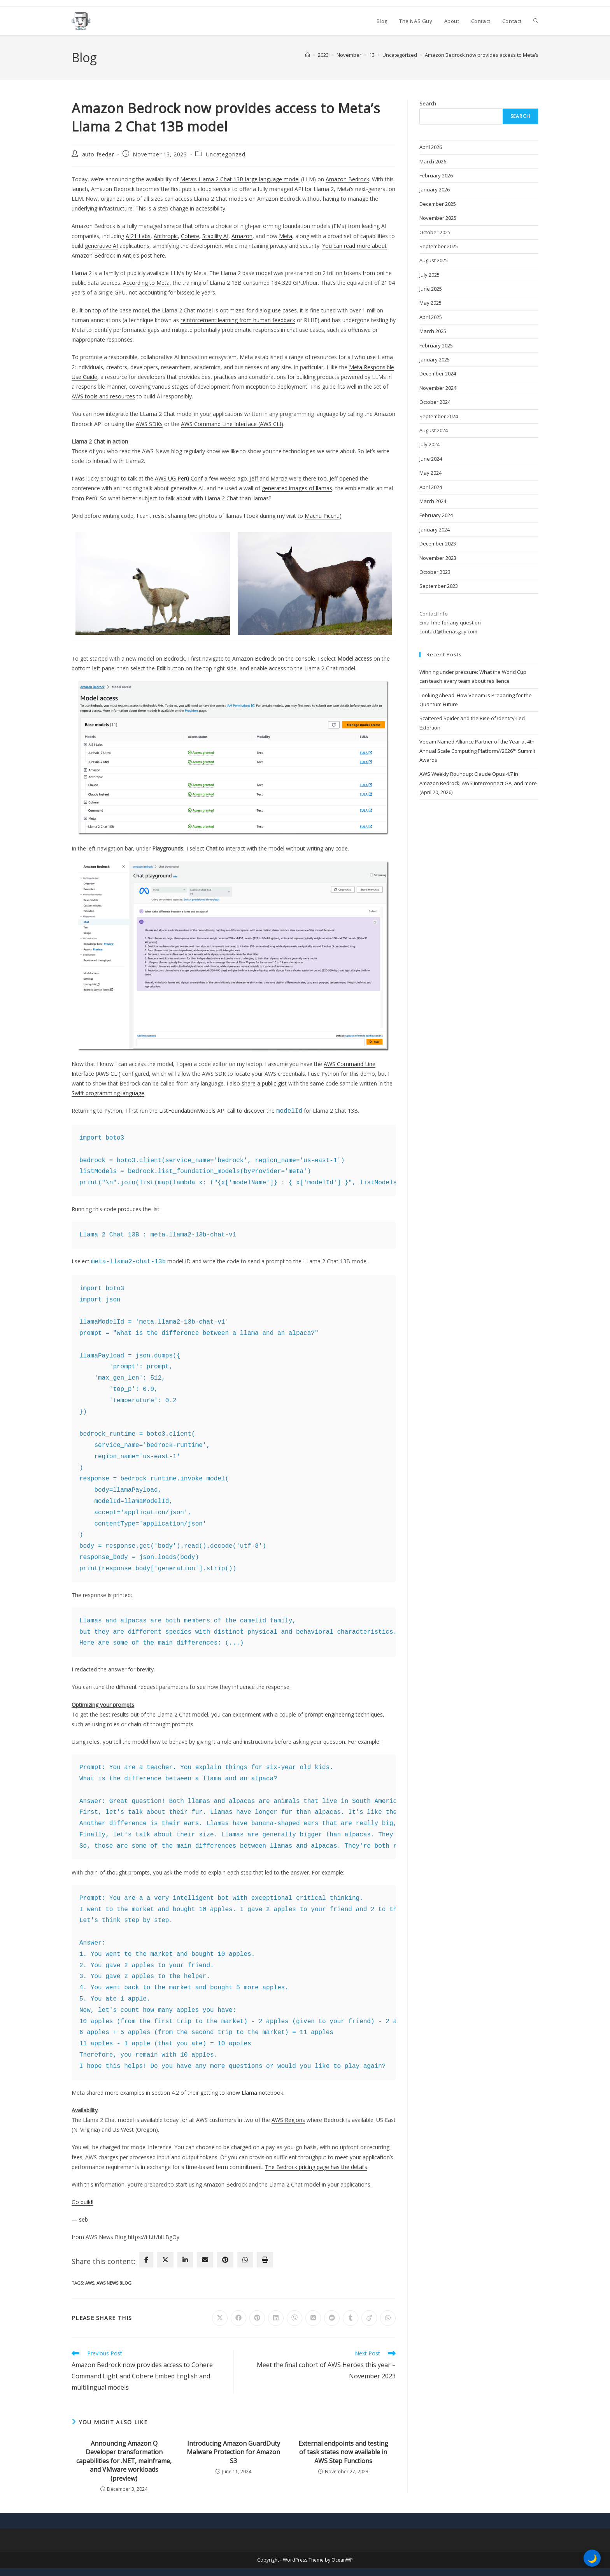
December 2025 (437, 203)
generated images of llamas (297, 488)
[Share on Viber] (294, 2318)
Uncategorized (225, 154)
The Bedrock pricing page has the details (316, 2167)
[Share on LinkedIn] (276, 2318)
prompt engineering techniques (344, 1714)
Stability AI (215, 236)
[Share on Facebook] (238, 2318)
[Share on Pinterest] (257, 2318)
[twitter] (165, 2259)
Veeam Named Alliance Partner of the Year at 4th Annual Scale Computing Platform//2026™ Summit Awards (477, 750)
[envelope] (205, 2259)
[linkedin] (185, 2259)
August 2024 (433, 430)
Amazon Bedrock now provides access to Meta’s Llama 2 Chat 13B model (510, 54)
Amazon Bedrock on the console (273, 658)
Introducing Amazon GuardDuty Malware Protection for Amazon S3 (233, 2452)
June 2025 (430, 288)
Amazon (241, 236)
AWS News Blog (113, 2283)
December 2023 (437, 543)
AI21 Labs (138, 236)
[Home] (307, 54)
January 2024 (434, 529)
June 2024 (430, 458)
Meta (285, 236)
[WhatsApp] (245, 2259)
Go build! (82, 2202)
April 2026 (430, 147)
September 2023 (438, 585)
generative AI (101, 245)
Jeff (254, 478)
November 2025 (437, 217)
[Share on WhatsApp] (388, 2318)
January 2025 (434, 359)
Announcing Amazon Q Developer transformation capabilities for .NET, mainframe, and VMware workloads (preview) (124, 2461)
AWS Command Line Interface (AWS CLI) (232, 424)
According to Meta (146, 282)
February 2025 (436, 345)
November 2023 (437, 557)
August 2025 (433, 260)
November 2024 (437, 387)
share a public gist (264, 1083)
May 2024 (430, 472)
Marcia (278, 478)
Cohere (190, 236)
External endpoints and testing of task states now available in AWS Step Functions (343, 2452)
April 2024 (430, 487)
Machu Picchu (322, 515)
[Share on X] (220, 2318)
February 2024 (436, 515)
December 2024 (437, 373)
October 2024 (434, 401)
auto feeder (98, 154)
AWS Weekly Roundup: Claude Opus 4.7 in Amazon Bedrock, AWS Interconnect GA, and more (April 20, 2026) (478, 783)
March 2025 (432, 331)
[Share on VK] (313, 2318)
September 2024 (438, 416)
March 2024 (432, 501)
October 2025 (434, 232)
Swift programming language (108, 1093)
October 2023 (434, 571)
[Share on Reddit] (332, 2318)
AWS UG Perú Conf (179, 478)
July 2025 (429, 274)
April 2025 (430, 317)
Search (427, 103)
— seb (80, 2219)
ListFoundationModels (187, 1111)
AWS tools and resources (103, 396)
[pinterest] (225, 2259)
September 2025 (438, 246)
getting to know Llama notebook (241, 2092)
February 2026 (436, 175)
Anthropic (166, 236)
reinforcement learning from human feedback (238, 320)
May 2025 (430, 302)
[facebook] (146, 2259)
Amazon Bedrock (347, 179)
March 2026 (432, 161)
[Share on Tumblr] (350, 2318)
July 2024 (429, 444)
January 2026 (434, 189)
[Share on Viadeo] (369, 2318)
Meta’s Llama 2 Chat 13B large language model (240, 179)
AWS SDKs (149, 424)
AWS (89, 2283)
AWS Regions (288, 2120)
